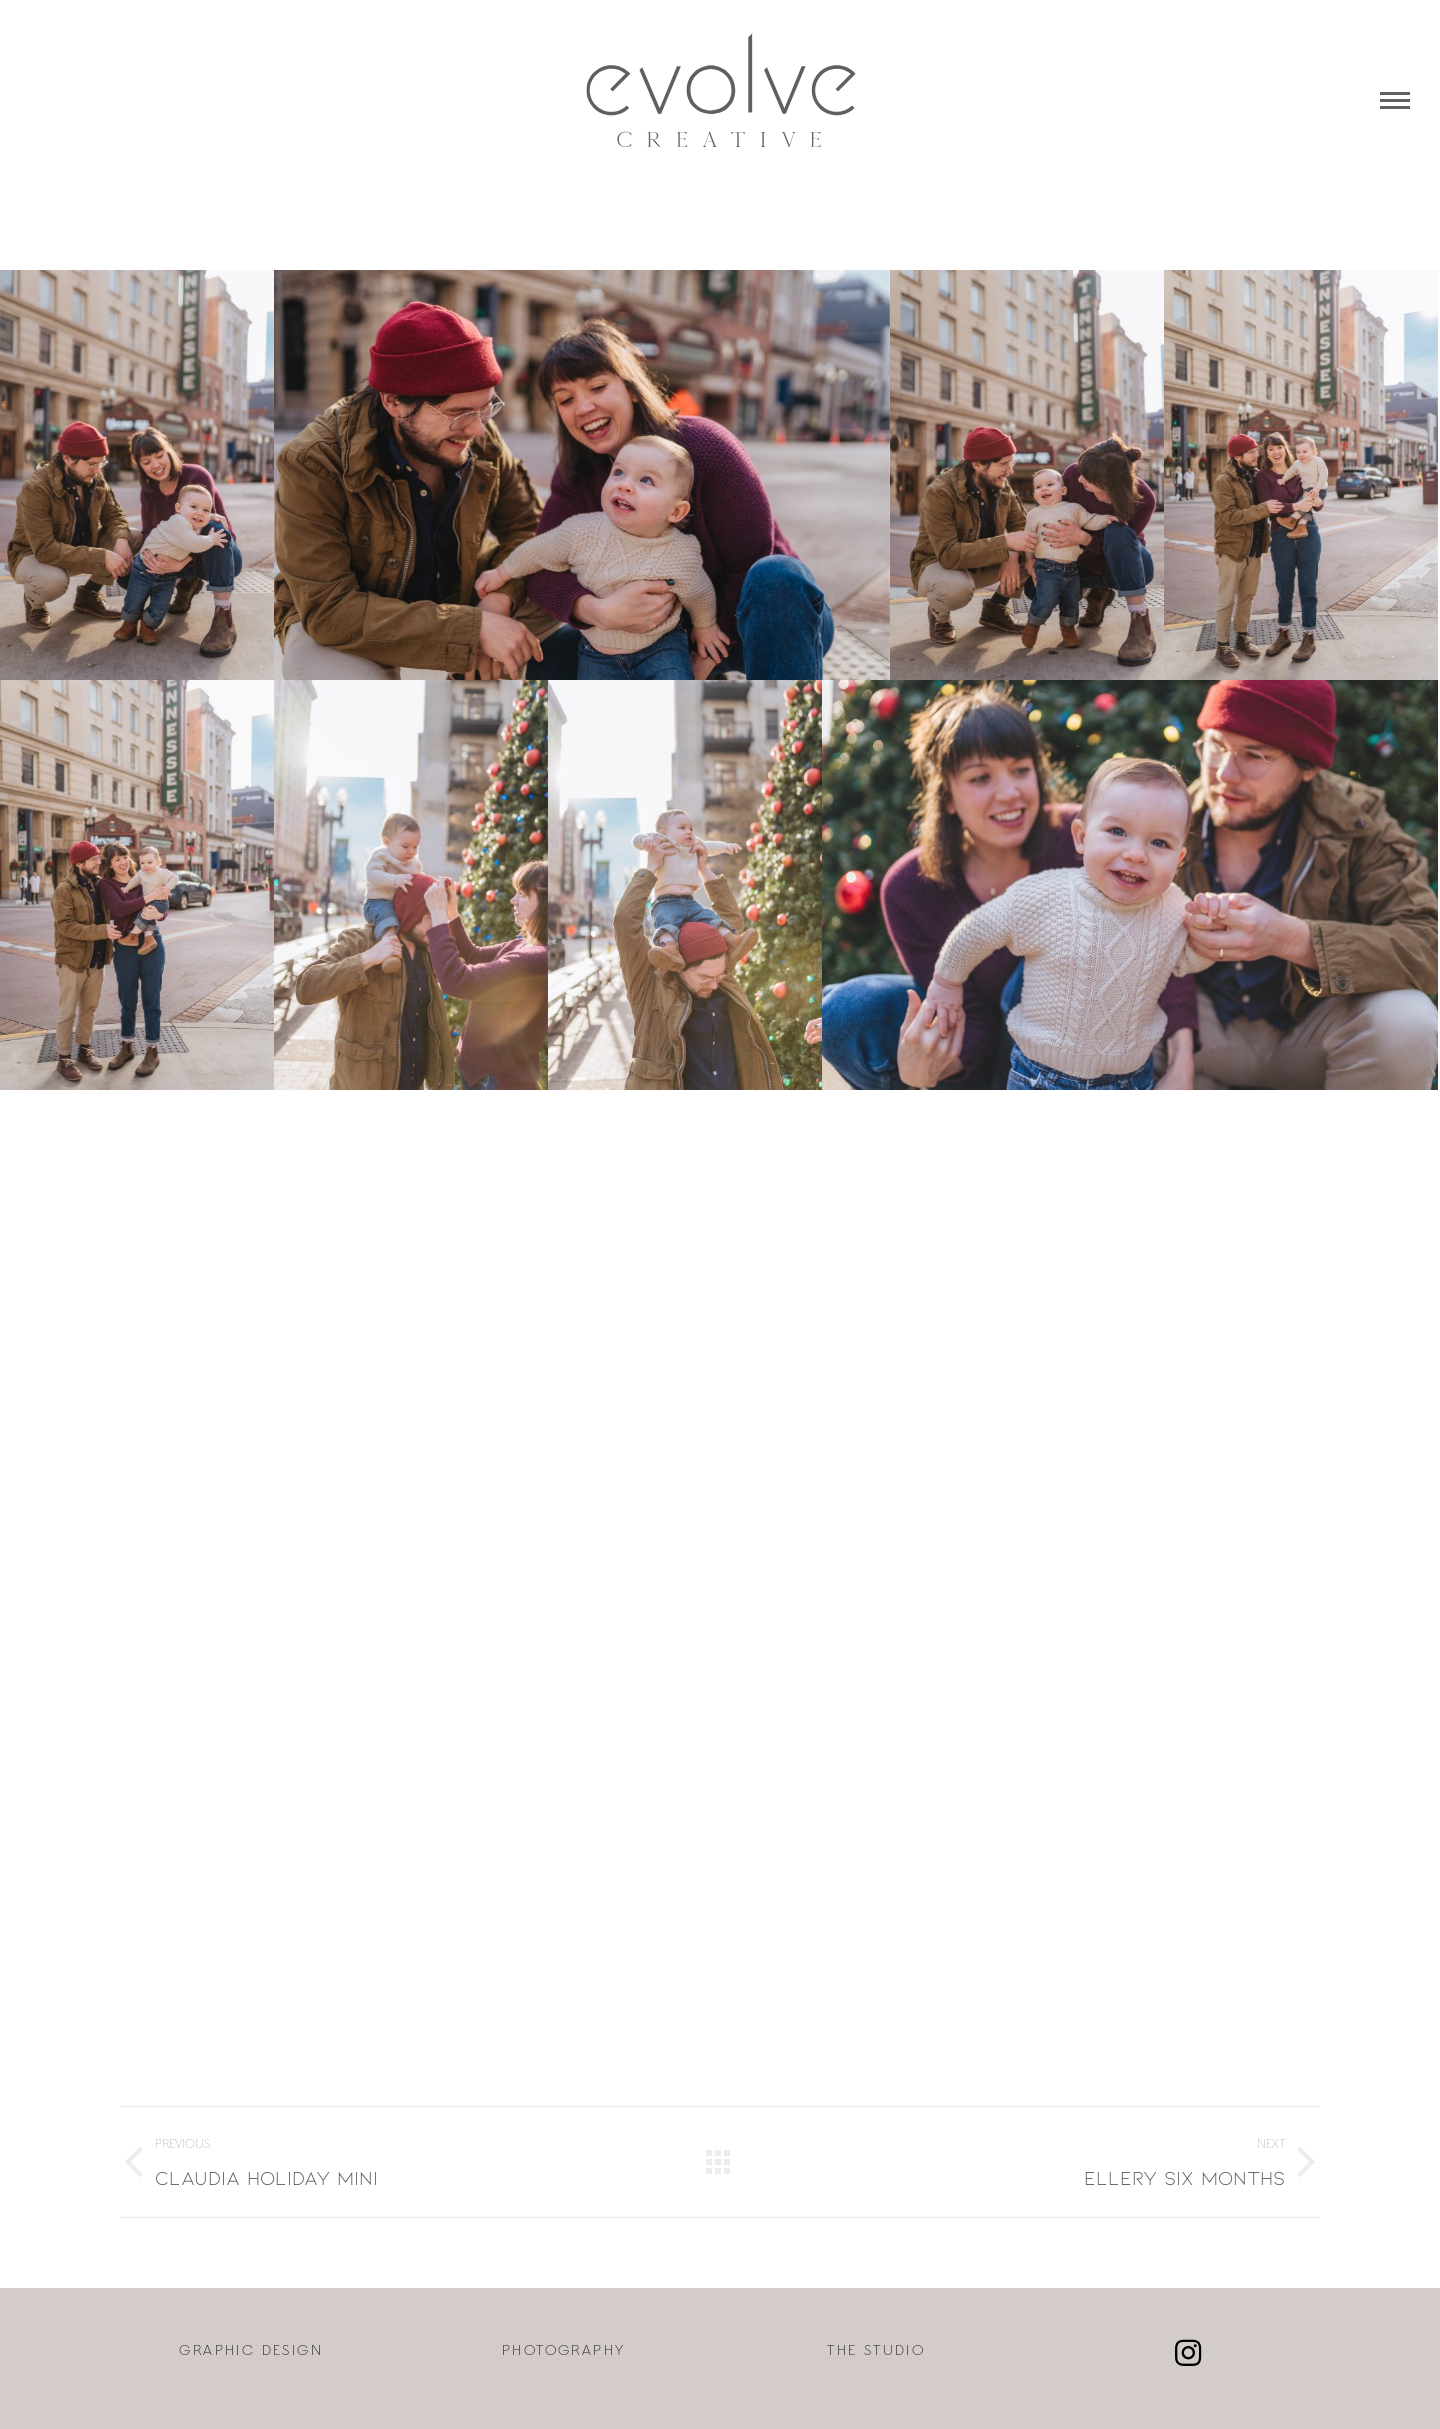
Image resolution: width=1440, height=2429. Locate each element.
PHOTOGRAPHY (563, 2351)
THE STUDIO (876, 2351)
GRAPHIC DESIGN (251, 2351)
